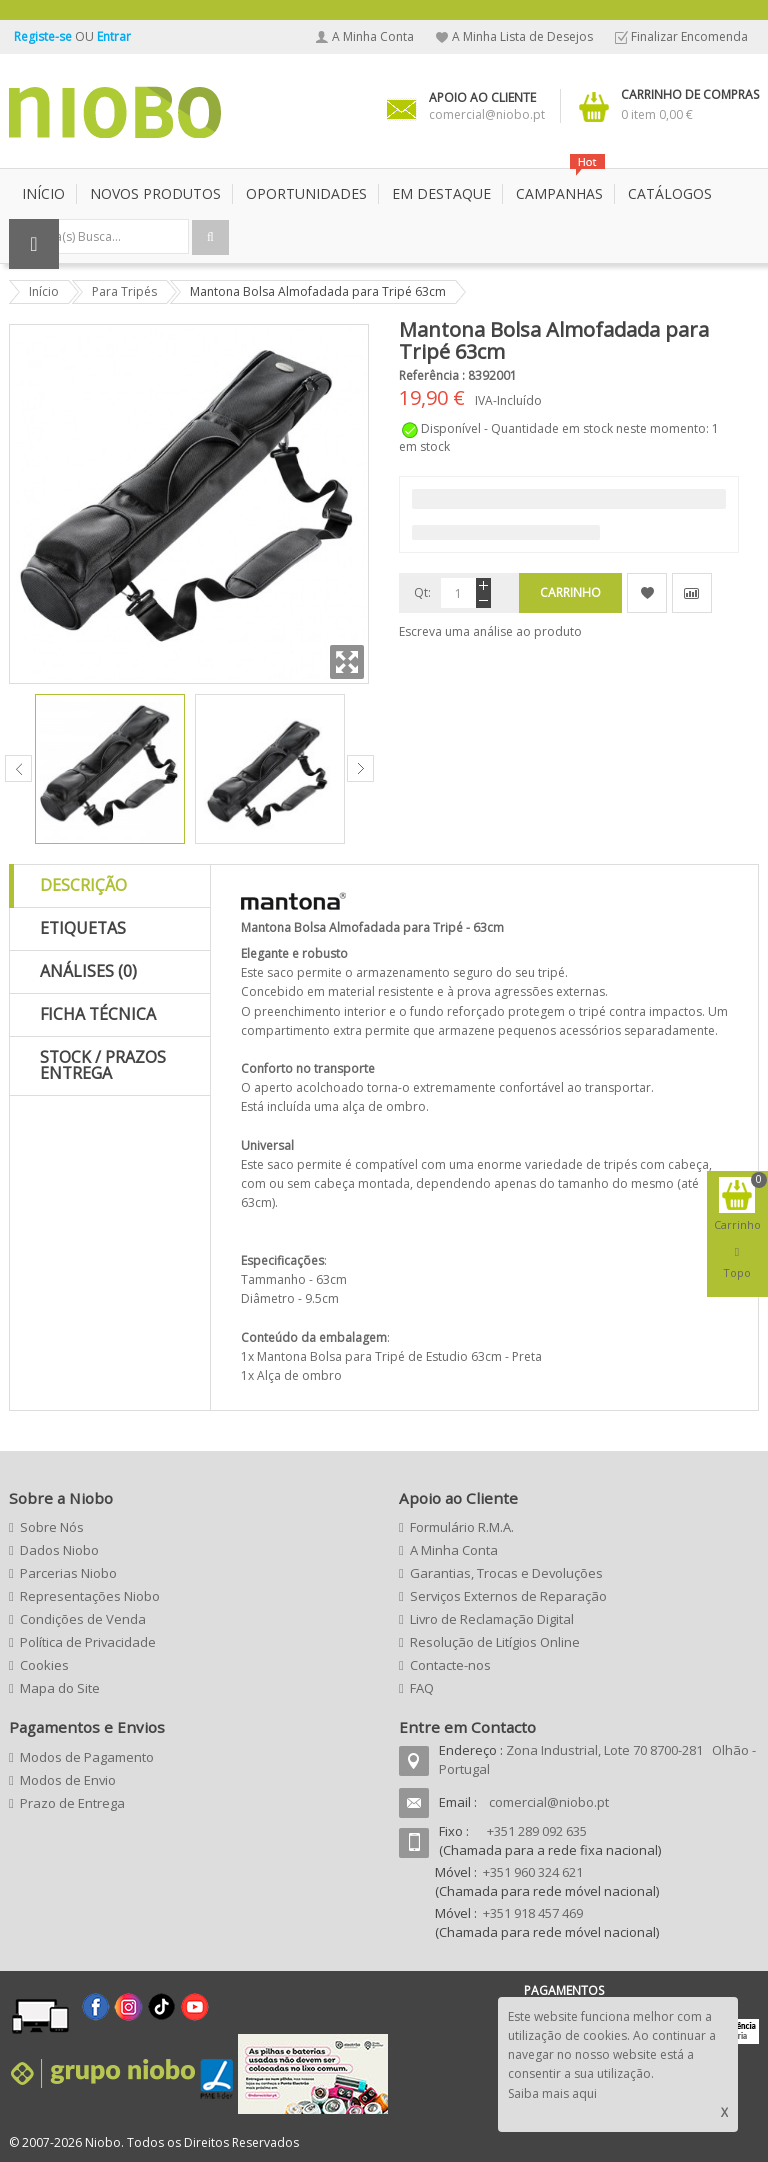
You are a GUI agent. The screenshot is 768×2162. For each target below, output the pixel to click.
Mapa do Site (60, 1688)
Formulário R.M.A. (462, 1527)
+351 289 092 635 (537, 1831)
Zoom (347, 662)
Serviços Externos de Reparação (508, 1596)
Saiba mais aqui (552, 2093)
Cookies (44, 1665)
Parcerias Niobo (68, 1573)
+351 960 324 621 (533, 1872)
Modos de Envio (68, 1780)
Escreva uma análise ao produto (490, 631)
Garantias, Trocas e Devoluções (506, 1573)
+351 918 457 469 (533, 1913)
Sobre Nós (52, 1527)
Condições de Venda (83, 1619)
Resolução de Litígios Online (495, 1642)
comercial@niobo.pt (549, 1802)
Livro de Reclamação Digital (492, 1619)
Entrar (114, 36)
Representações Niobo (90, 1596)
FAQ (422, 1688)
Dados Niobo (59, 1550)
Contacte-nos (450, 1665)
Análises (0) (88, 971)
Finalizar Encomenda (689, 36)
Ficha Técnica (98, 1014)
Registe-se (44, 36)
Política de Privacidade (88, 1642)
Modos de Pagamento (87, 1757)
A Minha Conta (373, 36)
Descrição (83, 885)
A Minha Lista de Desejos (522, 36)
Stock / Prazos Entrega (103, 1065)
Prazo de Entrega (72, 1803)
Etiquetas (83, 928)
